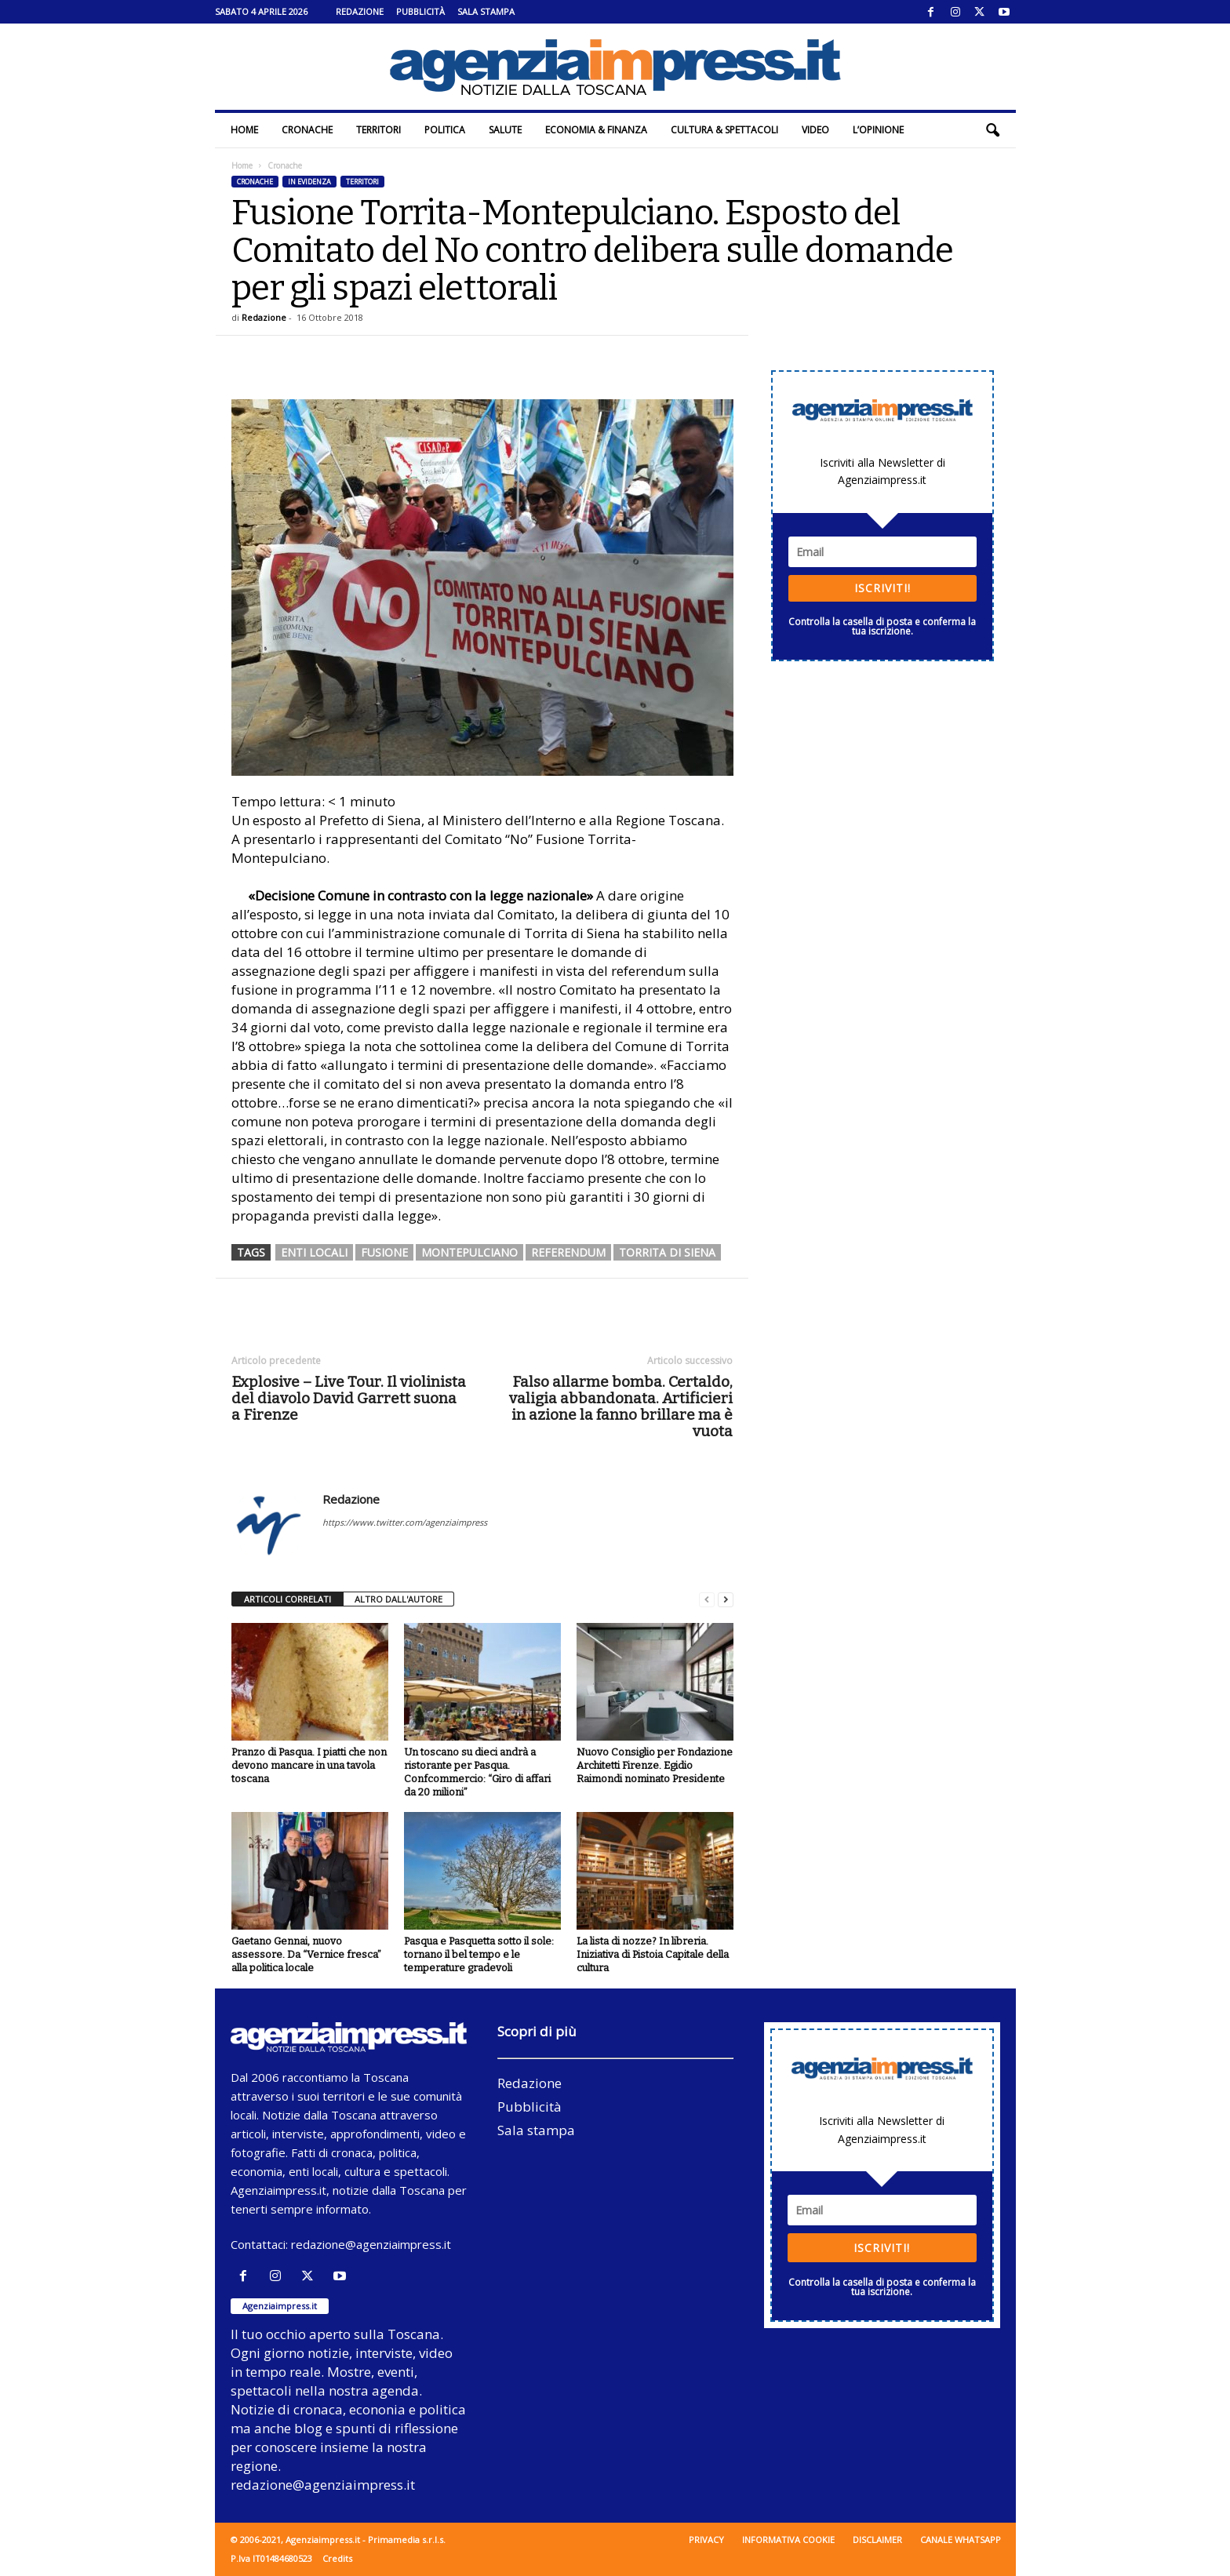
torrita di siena (667, 1252)
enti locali (314, 1252)
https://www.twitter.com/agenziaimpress (404, 1522)
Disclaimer (877, 2539)
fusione (384, 1252)
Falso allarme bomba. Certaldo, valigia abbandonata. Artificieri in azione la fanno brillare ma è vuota (621, 1406)
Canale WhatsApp (960, 2539)
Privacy (706, 2539)
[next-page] (725, 1600)
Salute (505, 129)
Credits (337, 2558)
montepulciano (469, 1252)
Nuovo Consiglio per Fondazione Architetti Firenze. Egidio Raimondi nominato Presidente (655, 1765)
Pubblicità (420, 11)
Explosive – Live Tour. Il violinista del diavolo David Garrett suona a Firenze (348, 1398)
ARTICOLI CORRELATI (287, 1599)
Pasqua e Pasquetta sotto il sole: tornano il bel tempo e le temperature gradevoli (479, 1954)
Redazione (360, 11)
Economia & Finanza (596, 129)
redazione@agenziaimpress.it (371, 2244)
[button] (992, 130)
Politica (444, 129)
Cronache (307, 129)
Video (815, 129)
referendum (568, 1252)
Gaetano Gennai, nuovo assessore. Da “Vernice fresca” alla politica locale (306, 1954)
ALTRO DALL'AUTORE (398, 1599)
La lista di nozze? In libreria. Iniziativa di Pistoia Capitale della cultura (653, 1954)
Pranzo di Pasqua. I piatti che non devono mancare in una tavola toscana (309, 1765)
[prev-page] (707, 1600)
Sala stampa (486, 11)
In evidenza (309, 181)
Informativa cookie (788, 2539)
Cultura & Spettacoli (724, 129)
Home (244, 129)
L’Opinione (878, 129)
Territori (378, 129)
